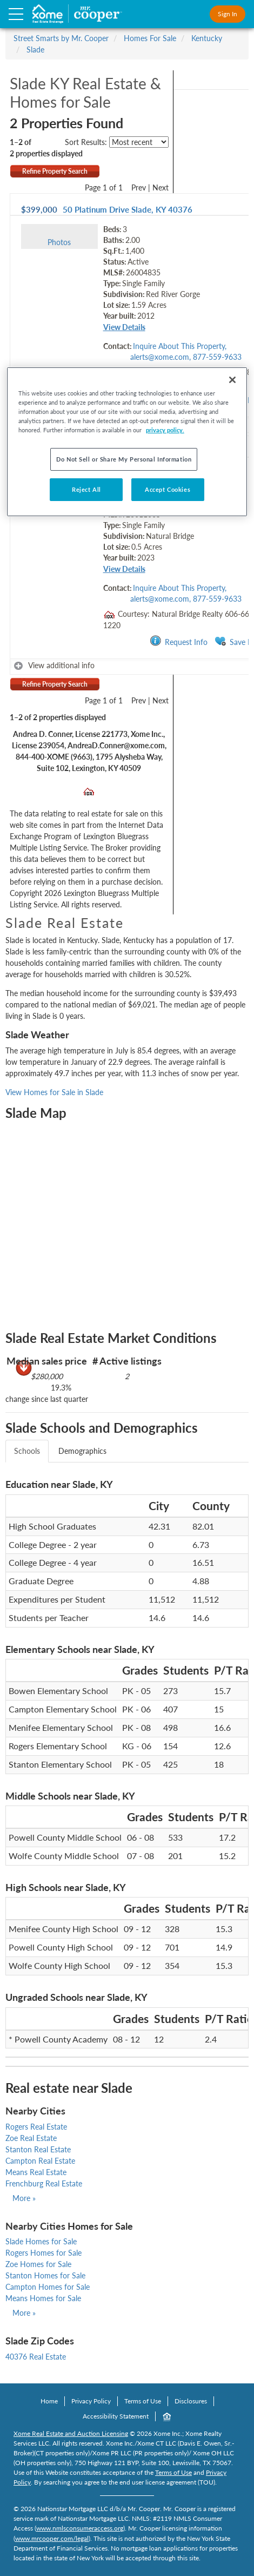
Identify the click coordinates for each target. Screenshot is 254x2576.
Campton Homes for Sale (47, 2286)
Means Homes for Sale (43, 2298)
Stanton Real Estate (38, 2149)
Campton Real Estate (40, 2160)
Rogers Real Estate (36, 2126)
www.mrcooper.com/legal (52, 2538)
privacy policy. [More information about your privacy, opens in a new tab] (165, 429)
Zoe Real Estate (31, 2138)
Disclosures (191, 2401)
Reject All (86, 489)
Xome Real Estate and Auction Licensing (71, 2433)
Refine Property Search (55, 171)
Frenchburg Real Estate (43, 2183)
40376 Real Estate (35, 2356)
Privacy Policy (91, 2401)
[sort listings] (139, 142)
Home (49, 2401)
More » (24, 2198)
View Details (124, 327)
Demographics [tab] (82, 1450)
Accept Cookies (167, 489)
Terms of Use (142, 2401)
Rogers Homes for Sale (43, 2252)
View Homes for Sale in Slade (54, 1092)
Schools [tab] (27, 1450)
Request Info (179, 641)
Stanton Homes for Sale (45, 2275)
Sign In (227, 14)
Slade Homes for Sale (41, 2241)
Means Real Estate (35, 2172)
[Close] (232, 380)
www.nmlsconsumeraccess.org (79, 2528)
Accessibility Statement (116, 2416)
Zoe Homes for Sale (38, 2264)
